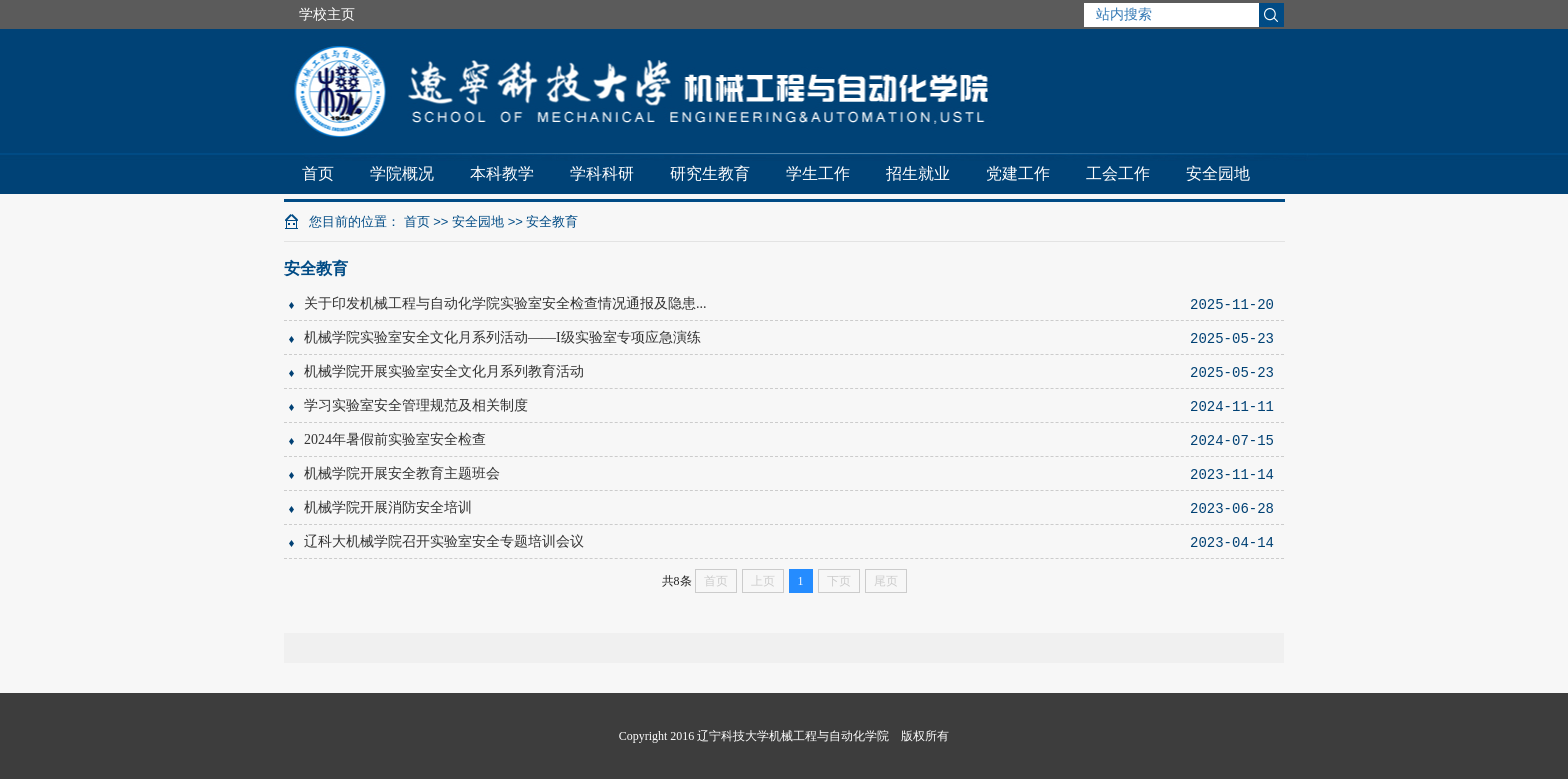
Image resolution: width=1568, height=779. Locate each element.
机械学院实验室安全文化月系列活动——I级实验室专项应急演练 (502, 337)
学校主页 (327, 14)
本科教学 (502, 173)
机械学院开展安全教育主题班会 (402, 473)
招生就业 (918, 173)
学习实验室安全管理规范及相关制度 (416, 405)
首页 (318, 173)
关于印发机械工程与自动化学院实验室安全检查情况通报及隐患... (505, 303)
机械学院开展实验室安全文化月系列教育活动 (444, 371)
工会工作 (1118, 173)
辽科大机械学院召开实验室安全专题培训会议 (444, 541)
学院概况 (402, 173)
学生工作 (818, 173)
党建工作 (1018, 173)
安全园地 (1218, 173)
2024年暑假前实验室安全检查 (395, 439)
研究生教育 (710, 173)
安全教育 (552, 221)
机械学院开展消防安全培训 (388, 507)
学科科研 (602, 173)
